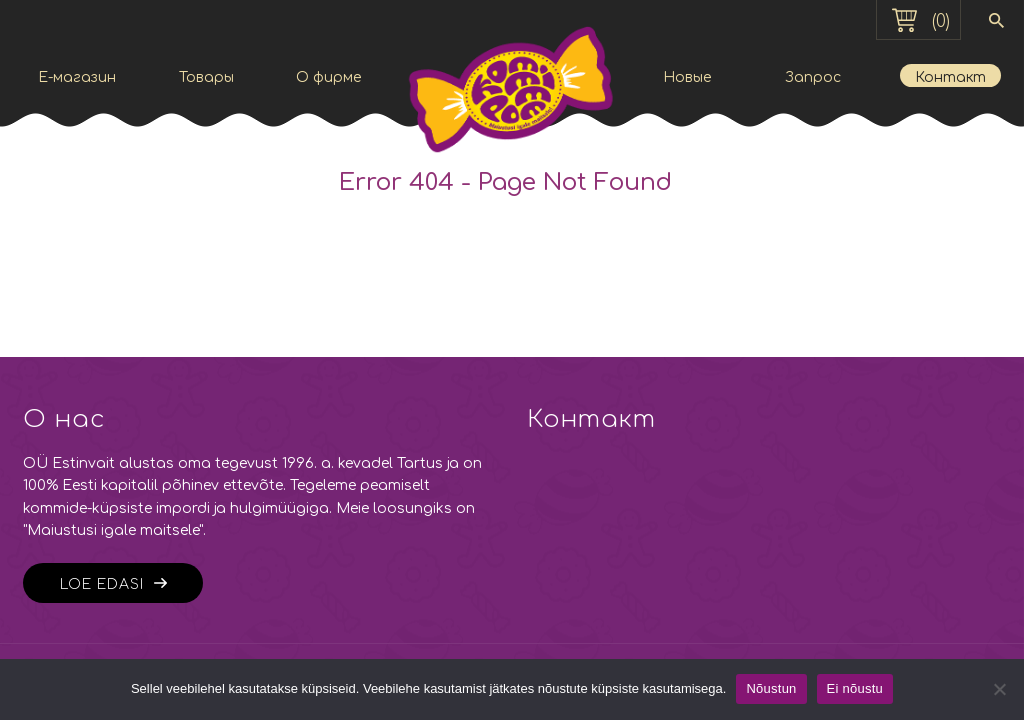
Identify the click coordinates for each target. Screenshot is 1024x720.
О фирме (328, 77)
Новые (687, 77)
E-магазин (77, 77)
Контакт (950, 77)
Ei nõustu (855, 688)
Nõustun (771, 688)
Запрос (813, 77)
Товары (206, 77)
